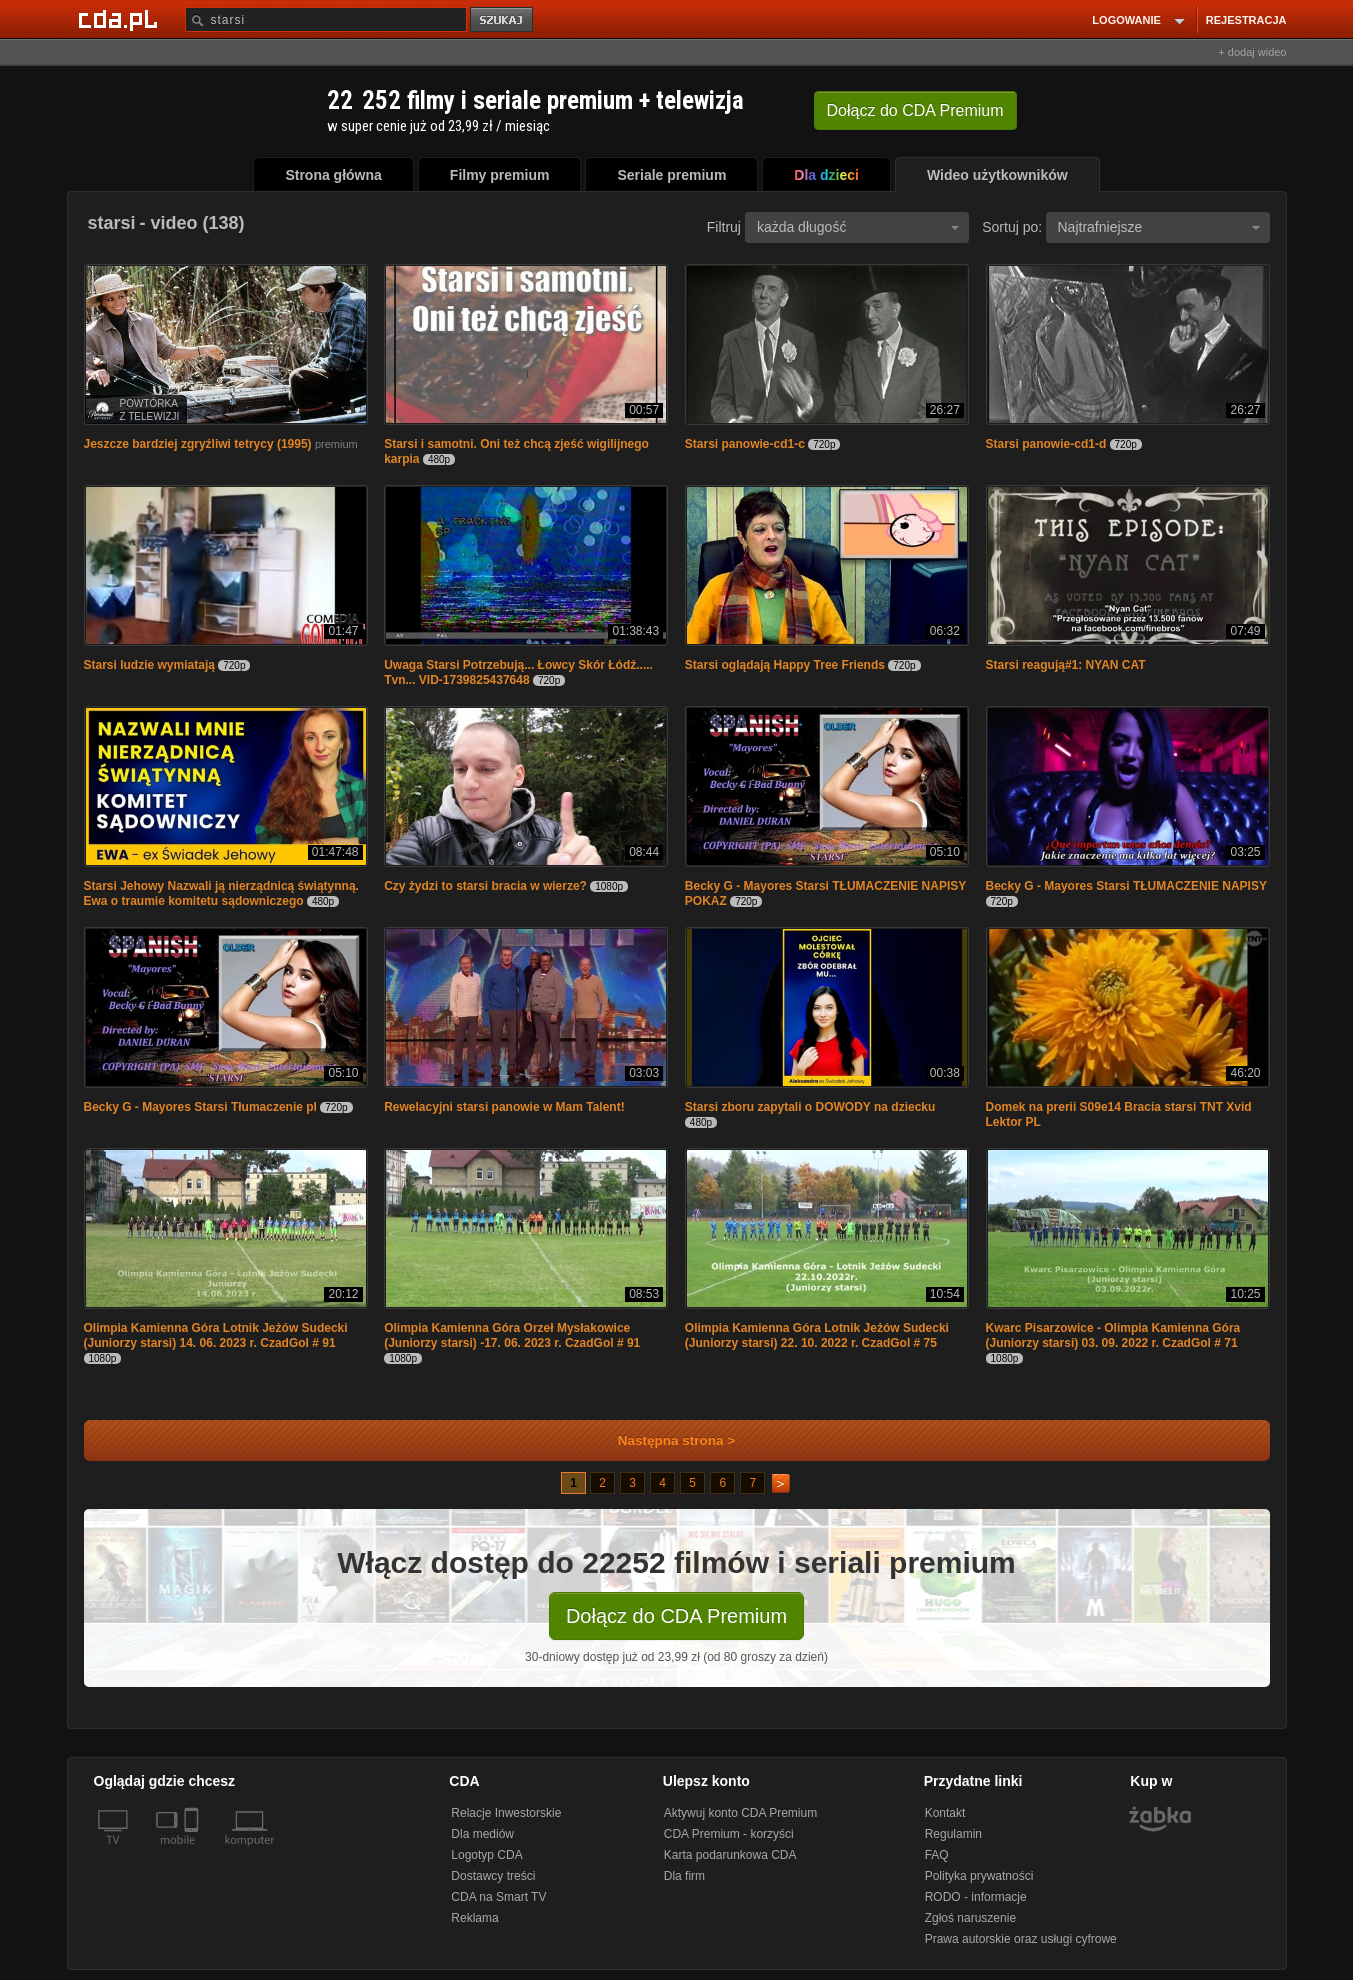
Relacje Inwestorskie (506, 1813)
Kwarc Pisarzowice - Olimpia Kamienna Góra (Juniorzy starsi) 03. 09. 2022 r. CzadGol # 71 (1113, 1335)
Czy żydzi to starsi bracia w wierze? (485, 886)
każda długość (858, 227)
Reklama (474, 1918)
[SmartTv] (193, 1852)
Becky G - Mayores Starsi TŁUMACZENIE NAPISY (1126, 886)
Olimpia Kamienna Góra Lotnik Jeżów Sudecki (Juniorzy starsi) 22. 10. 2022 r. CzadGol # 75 (817, 1335)
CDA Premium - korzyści (729, 1834)
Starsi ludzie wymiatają (149, 665)
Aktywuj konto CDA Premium (740, 1813)
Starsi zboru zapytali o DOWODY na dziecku (810, 1107)
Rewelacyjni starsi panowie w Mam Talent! (504, 1107)
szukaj (503, 20)
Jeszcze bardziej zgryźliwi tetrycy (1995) (198, 444)
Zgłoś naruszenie (970, 1918)
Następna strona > (663, 1440)
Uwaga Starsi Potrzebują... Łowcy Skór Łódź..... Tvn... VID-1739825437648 (518, 672)
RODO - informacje (976, 1897)
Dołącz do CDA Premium (676, 1616)
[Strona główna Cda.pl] (121, 19)
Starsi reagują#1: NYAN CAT (1066, 665)
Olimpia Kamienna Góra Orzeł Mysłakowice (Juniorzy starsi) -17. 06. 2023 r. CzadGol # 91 (512, 1335)
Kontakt (945, 1813)
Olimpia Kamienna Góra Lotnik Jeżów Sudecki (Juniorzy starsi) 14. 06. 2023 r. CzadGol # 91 (216, 1335)
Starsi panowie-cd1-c (745, 444)
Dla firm (684, 1876)
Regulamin (953, 1834)
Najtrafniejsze (1159, 227)
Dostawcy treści (493, 1876)
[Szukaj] (326, 19)
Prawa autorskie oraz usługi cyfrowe (1021, 1939)
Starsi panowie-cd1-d (1046, 444)
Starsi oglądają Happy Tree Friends (785, 665)
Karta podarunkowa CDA (730, 1855)
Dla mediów (482, 1834)
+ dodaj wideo (1252, 52)
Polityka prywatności (979, 1876)
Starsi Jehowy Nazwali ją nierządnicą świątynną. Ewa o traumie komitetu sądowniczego (221, 893)
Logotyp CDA (486, 1855)
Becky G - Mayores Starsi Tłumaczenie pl (200, 1107)
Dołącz (915, 110)
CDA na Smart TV (498, 1897)
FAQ (937, 1855)
